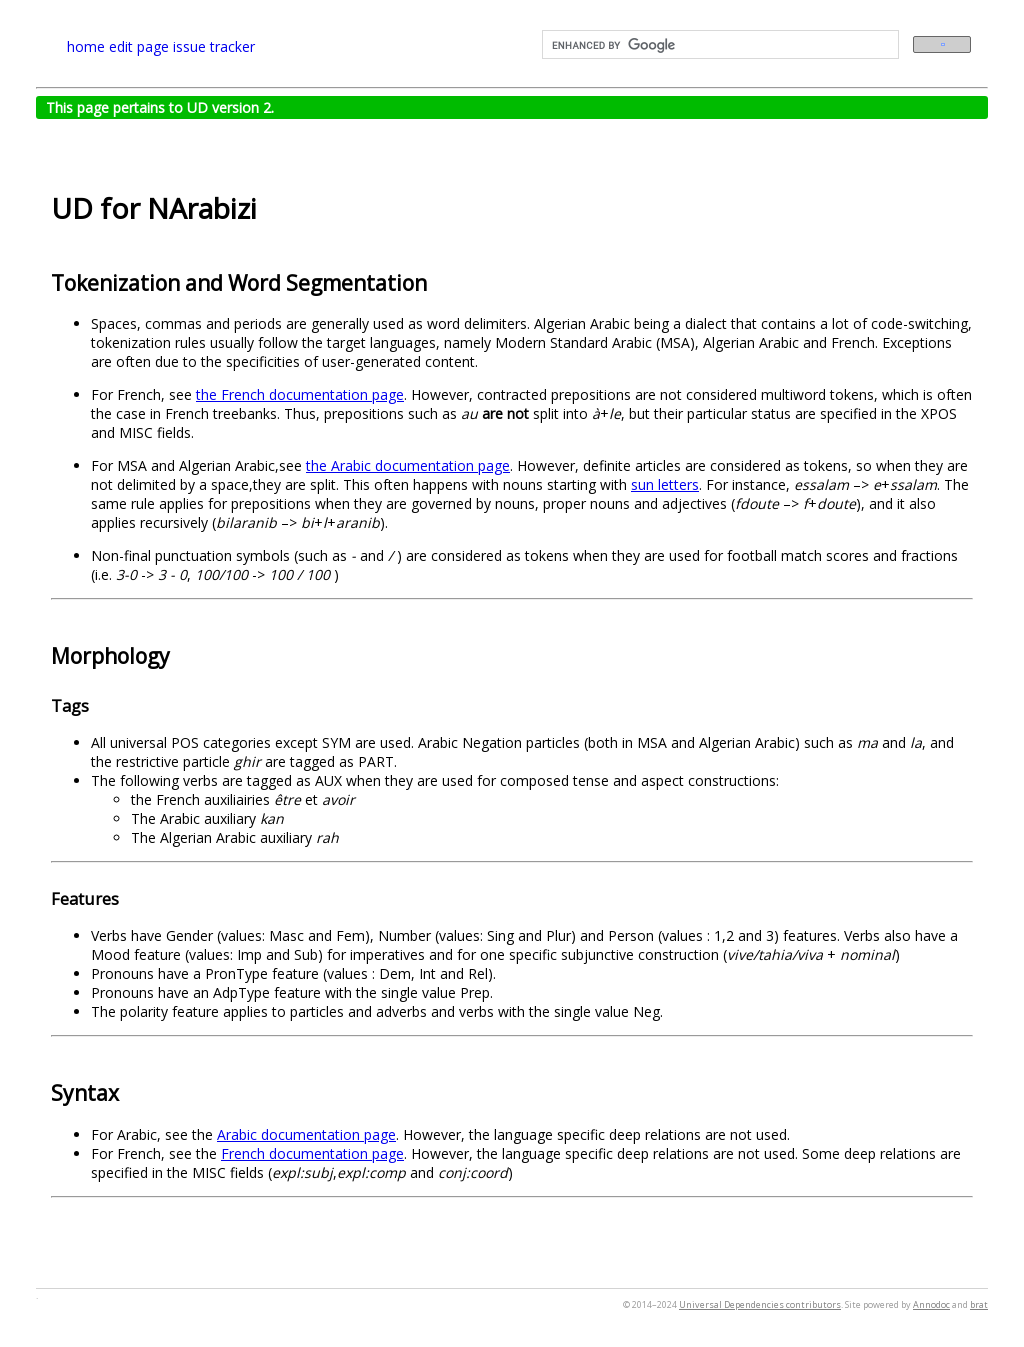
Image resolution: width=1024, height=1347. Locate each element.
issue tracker (214, 46)
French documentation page (312, 1153)
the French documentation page (300, 394)
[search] (718, 45)
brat (979, 1304)
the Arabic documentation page (408, 465)
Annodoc (931, 1304)
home (86, 46)
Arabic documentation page (306, 1134)
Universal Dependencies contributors (760, 1304)
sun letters (665, 484)
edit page (139, 46)
